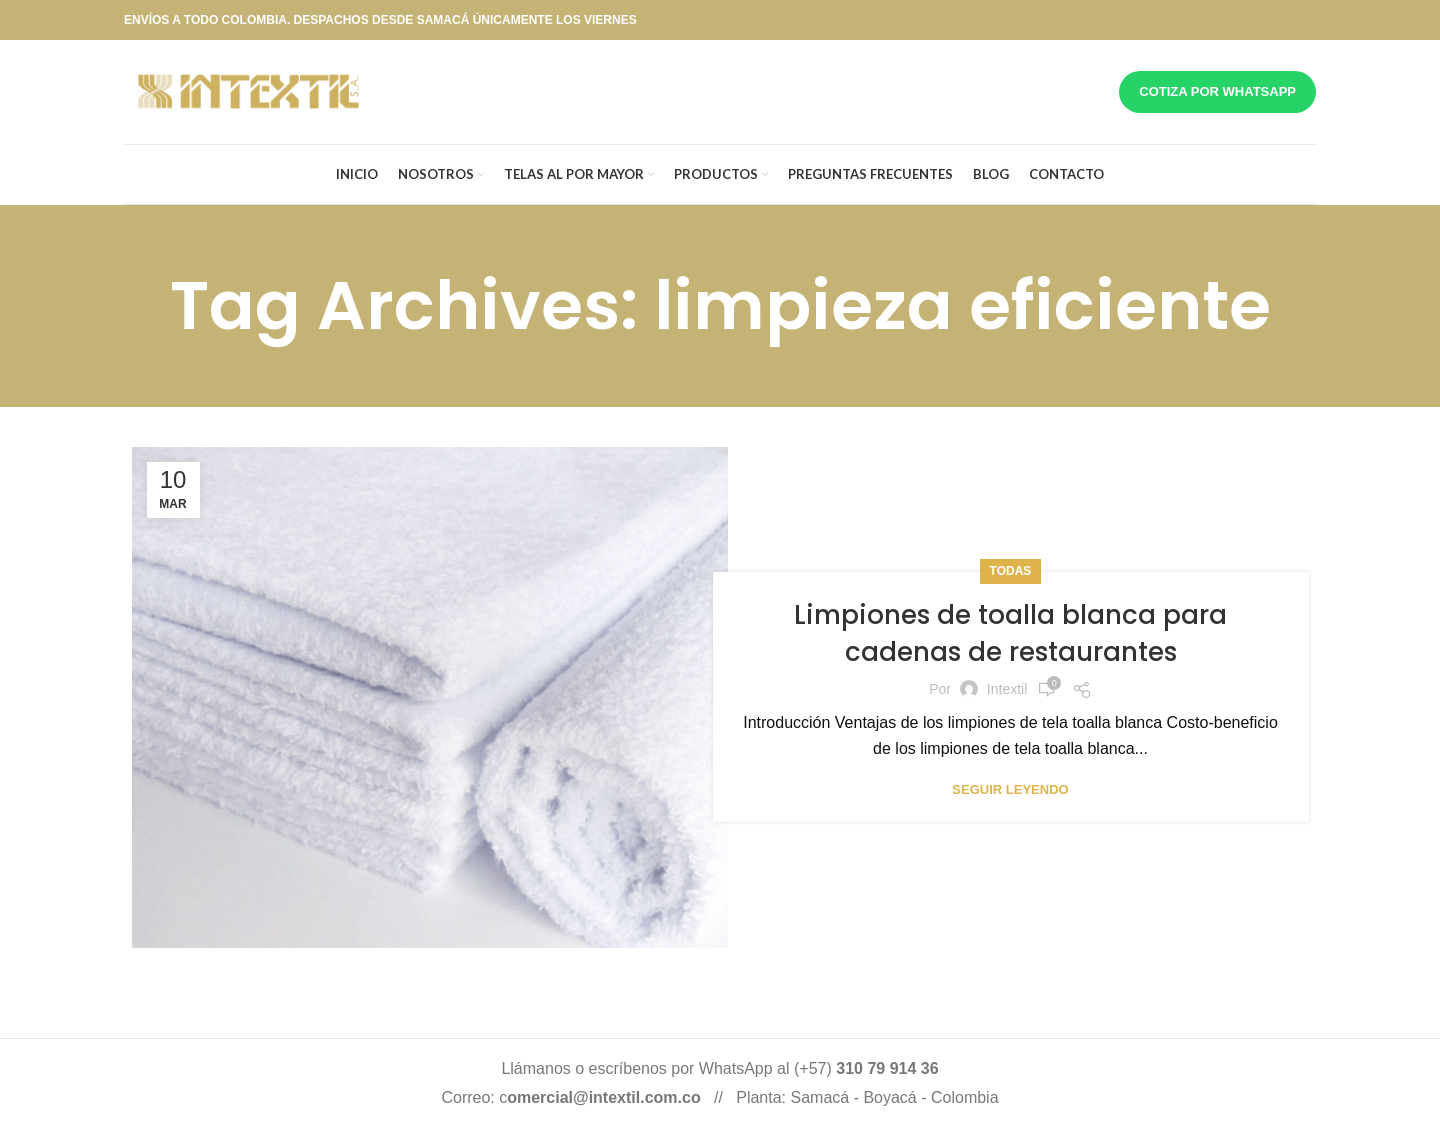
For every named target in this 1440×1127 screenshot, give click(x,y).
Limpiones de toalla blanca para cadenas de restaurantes (1010, 633)
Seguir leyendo (1010, 789)
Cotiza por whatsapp (1217, 91)
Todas (1011, 571)
